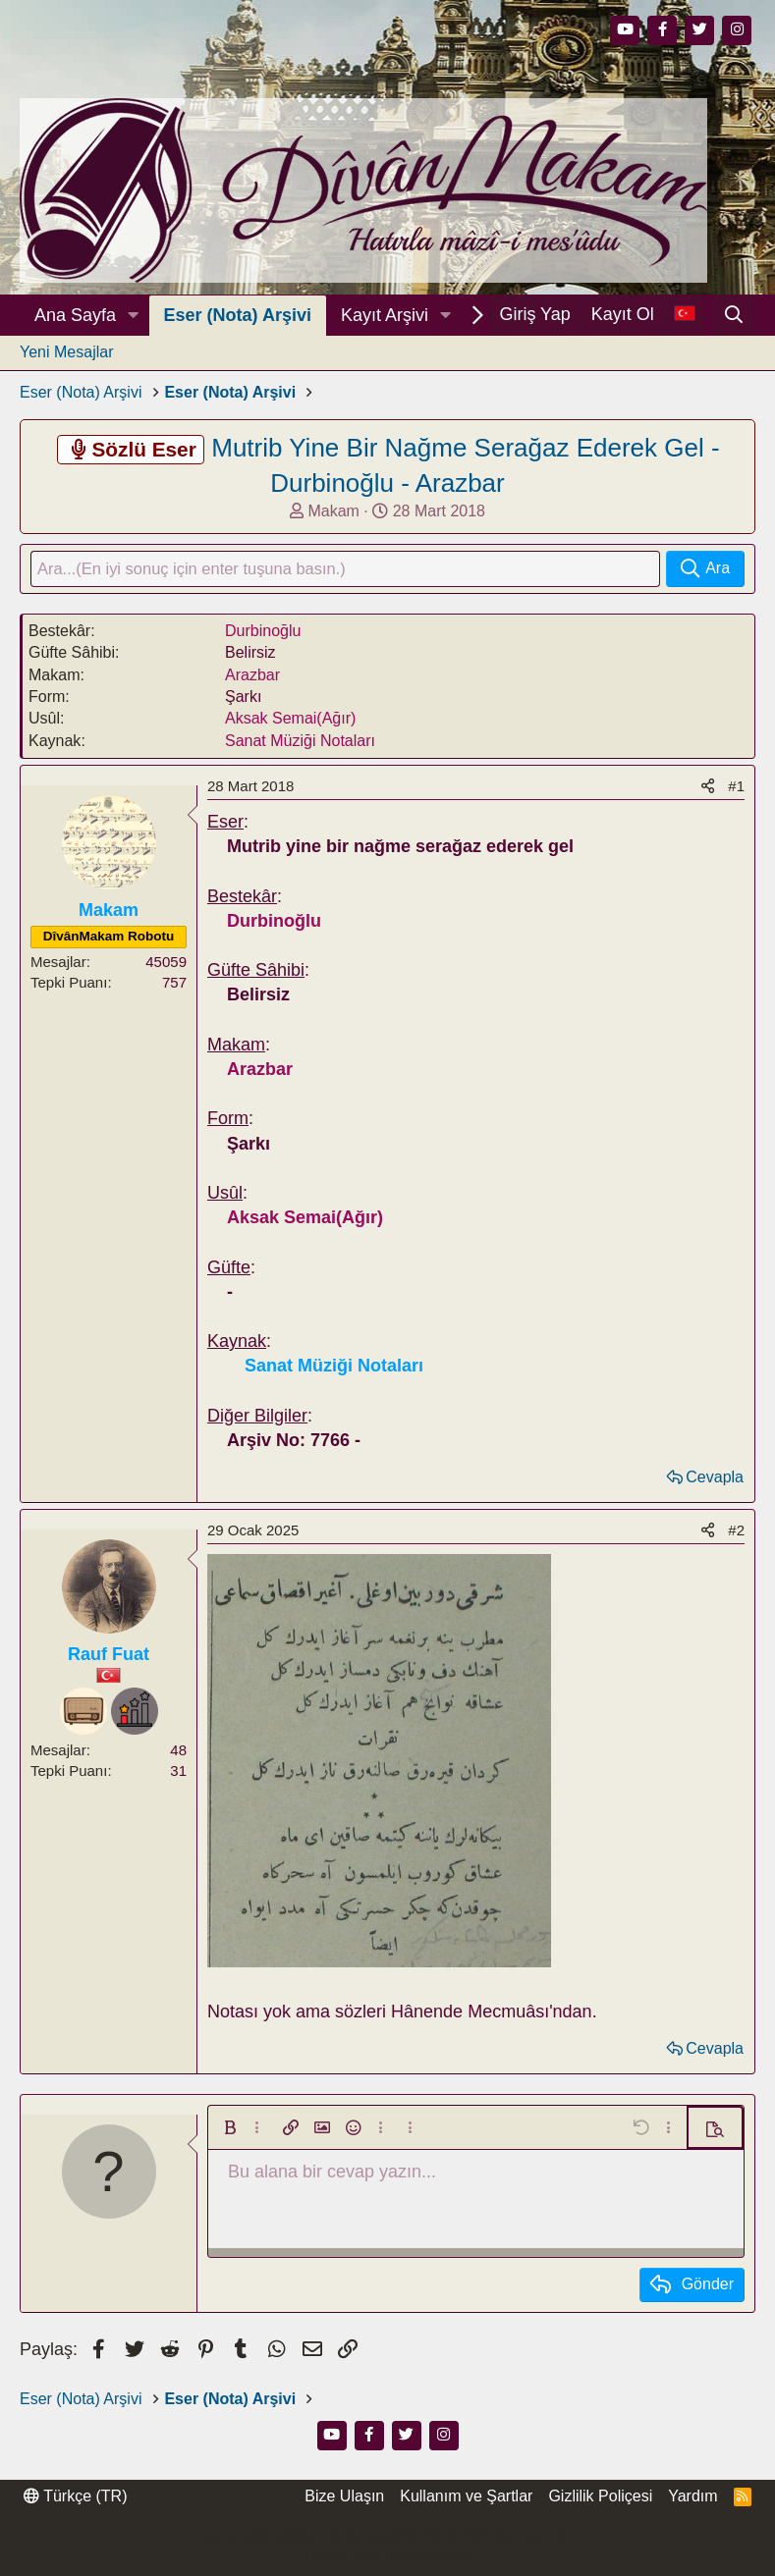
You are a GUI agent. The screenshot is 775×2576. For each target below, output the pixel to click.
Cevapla (715, 1479)
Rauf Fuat (108, 1657)
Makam (333, 511)
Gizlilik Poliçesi (600, 2497)
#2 (736, 1533)
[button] (133, 315)
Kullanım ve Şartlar (466, 2497)
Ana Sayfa (75, 315)
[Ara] (734, 315)
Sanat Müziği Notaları (300, 742)
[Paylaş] (707, 788)
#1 (736, 787)
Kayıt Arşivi (384, 315)
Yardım (692, 2497)
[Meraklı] (134, 1713)
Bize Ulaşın (344, 2497)
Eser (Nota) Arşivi (237, 315)
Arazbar (252, 677)
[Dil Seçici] (684, 315)
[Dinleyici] (83, 1713)
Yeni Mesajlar (66, 352)
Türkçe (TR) (75, 2497)
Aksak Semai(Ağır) (290, 721)
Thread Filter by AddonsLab (388, 2556)
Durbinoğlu (263, 632)
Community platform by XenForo (387, 2537)
